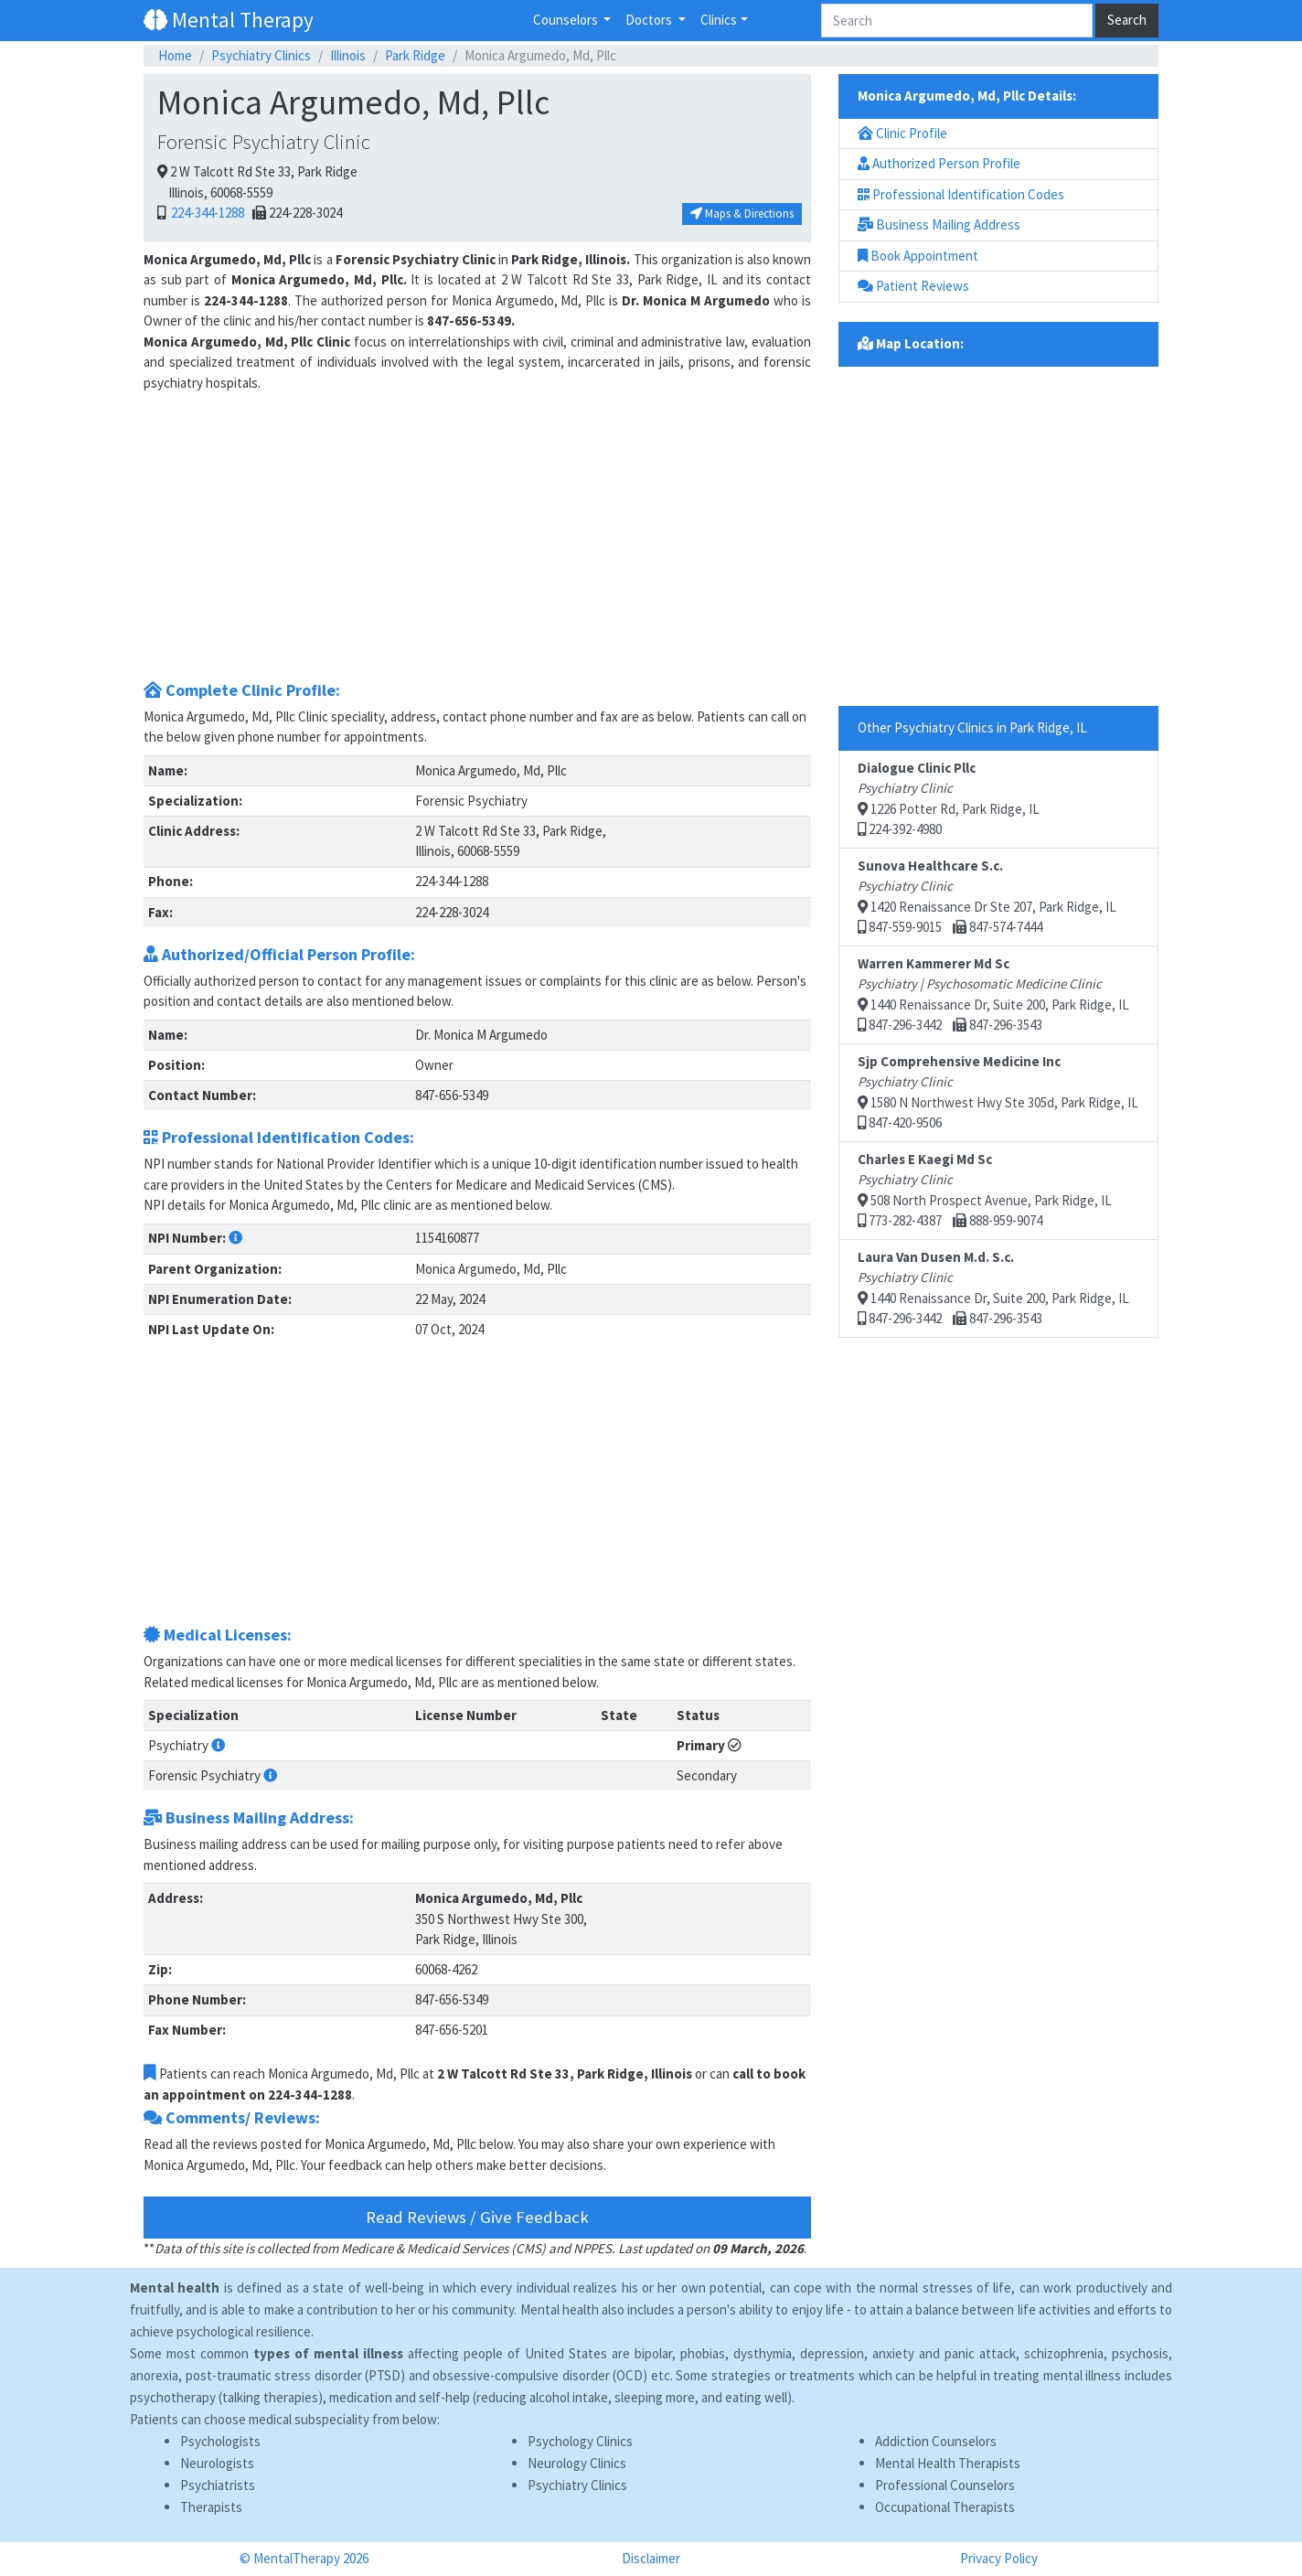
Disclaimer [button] (651, 2558)
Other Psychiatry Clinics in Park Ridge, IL (972, 727)
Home (175, 55)
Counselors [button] (567, 19)
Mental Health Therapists (947, 2463)
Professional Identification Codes (961, 194)
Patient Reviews (913, 285)
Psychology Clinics (580, 2441)
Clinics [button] (718, 19)
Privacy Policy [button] (999, 2558)
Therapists (211, 2507)
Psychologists (220, 2441)
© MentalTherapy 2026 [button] (304, 2558)
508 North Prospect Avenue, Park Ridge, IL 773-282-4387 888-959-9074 (985, 1190)
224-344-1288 (206, 212)
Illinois (348, 55)
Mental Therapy (229, 19)
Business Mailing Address (939, 224)
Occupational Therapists (945, 2507)
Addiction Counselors (936, 2441)
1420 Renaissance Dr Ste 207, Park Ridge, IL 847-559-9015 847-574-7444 (987, 896)
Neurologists (217, 2463)
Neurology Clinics (577, 2463)
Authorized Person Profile (939, 163)
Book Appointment (918, 255)
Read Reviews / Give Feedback (477, 2217)
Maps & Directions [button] (742, 213)
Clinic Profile (902, 133)
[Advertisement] (477, 542)
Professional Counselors (945, 2485)
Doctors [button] (650, 19)
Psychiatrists (217, 2485)
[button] (235, 1237)
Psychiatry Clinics (261, 55)
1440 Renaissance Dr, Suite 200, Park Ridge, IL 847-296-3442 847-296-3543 (993, 994)
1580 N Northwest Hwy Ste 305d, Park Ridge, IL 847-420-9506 (998, 1092)
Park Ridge (415, 55)
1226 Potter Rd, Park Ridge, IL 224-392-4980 (949, 799)
